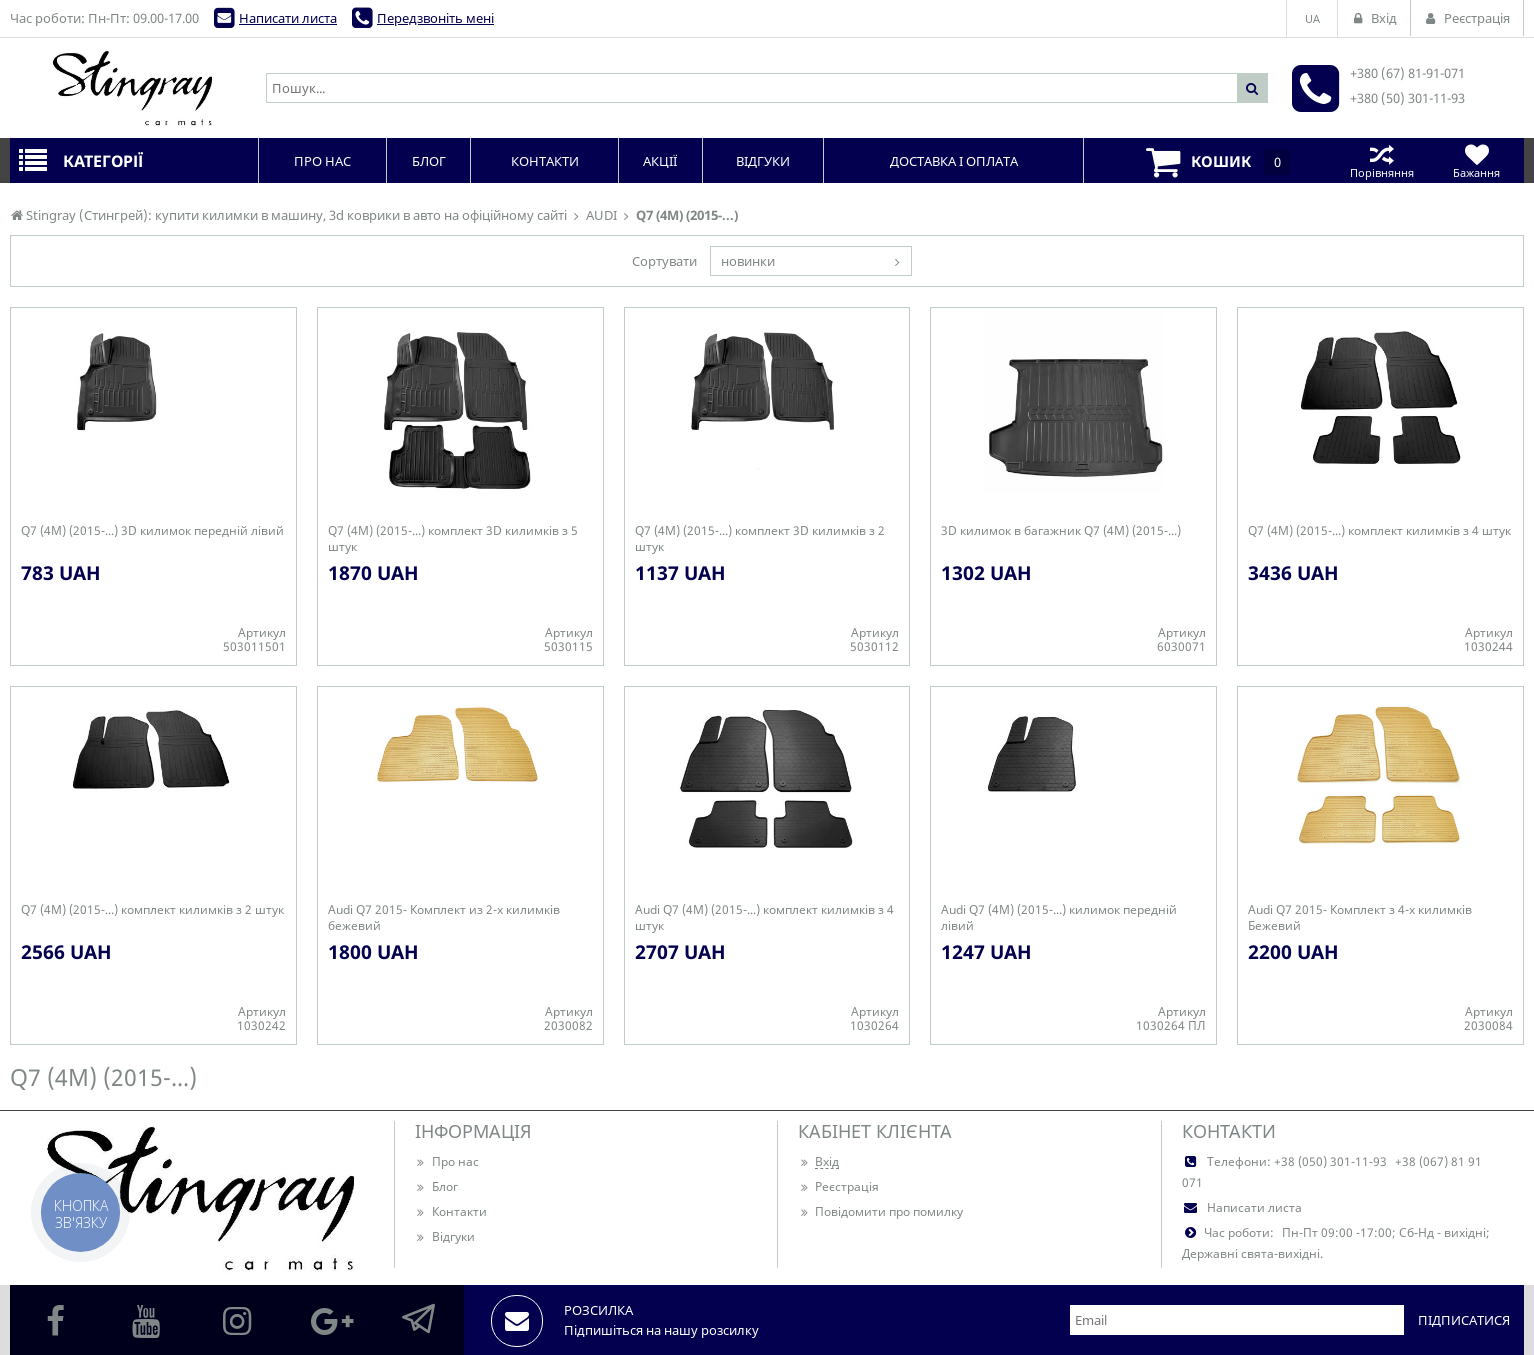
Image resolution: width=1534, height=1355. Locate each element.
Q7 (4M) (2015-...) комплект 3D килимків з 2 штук (760, 539)
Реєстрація (838, 1186)
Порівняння (1381, 160)
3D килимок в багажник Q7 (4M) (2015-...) (1061, 531)
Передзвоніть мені (435, 18)
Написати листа (288, 18)
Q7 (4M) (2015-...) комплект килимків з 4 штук (1379, 531)
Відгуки (445, 1236)
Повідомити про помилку (880, 1211)
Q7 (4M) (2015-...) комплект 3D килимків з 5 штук (453, 539)
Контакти (451, 1211)
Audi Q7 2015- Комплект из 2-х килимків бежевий (444, 918)
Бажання (1476, 160)
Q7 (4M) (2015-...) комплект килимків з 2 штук (152, 910)
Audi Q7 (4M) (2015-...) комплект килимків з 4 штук (764, 918)
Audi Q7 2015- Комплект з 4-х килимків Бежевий (1360, 918)
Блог (436, 1186)
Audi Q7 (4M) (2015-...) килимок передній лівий (1059, 918)
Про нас (447, 1161)
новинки (748, 261)
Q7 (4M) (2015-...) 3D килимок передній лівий (152, 531)
